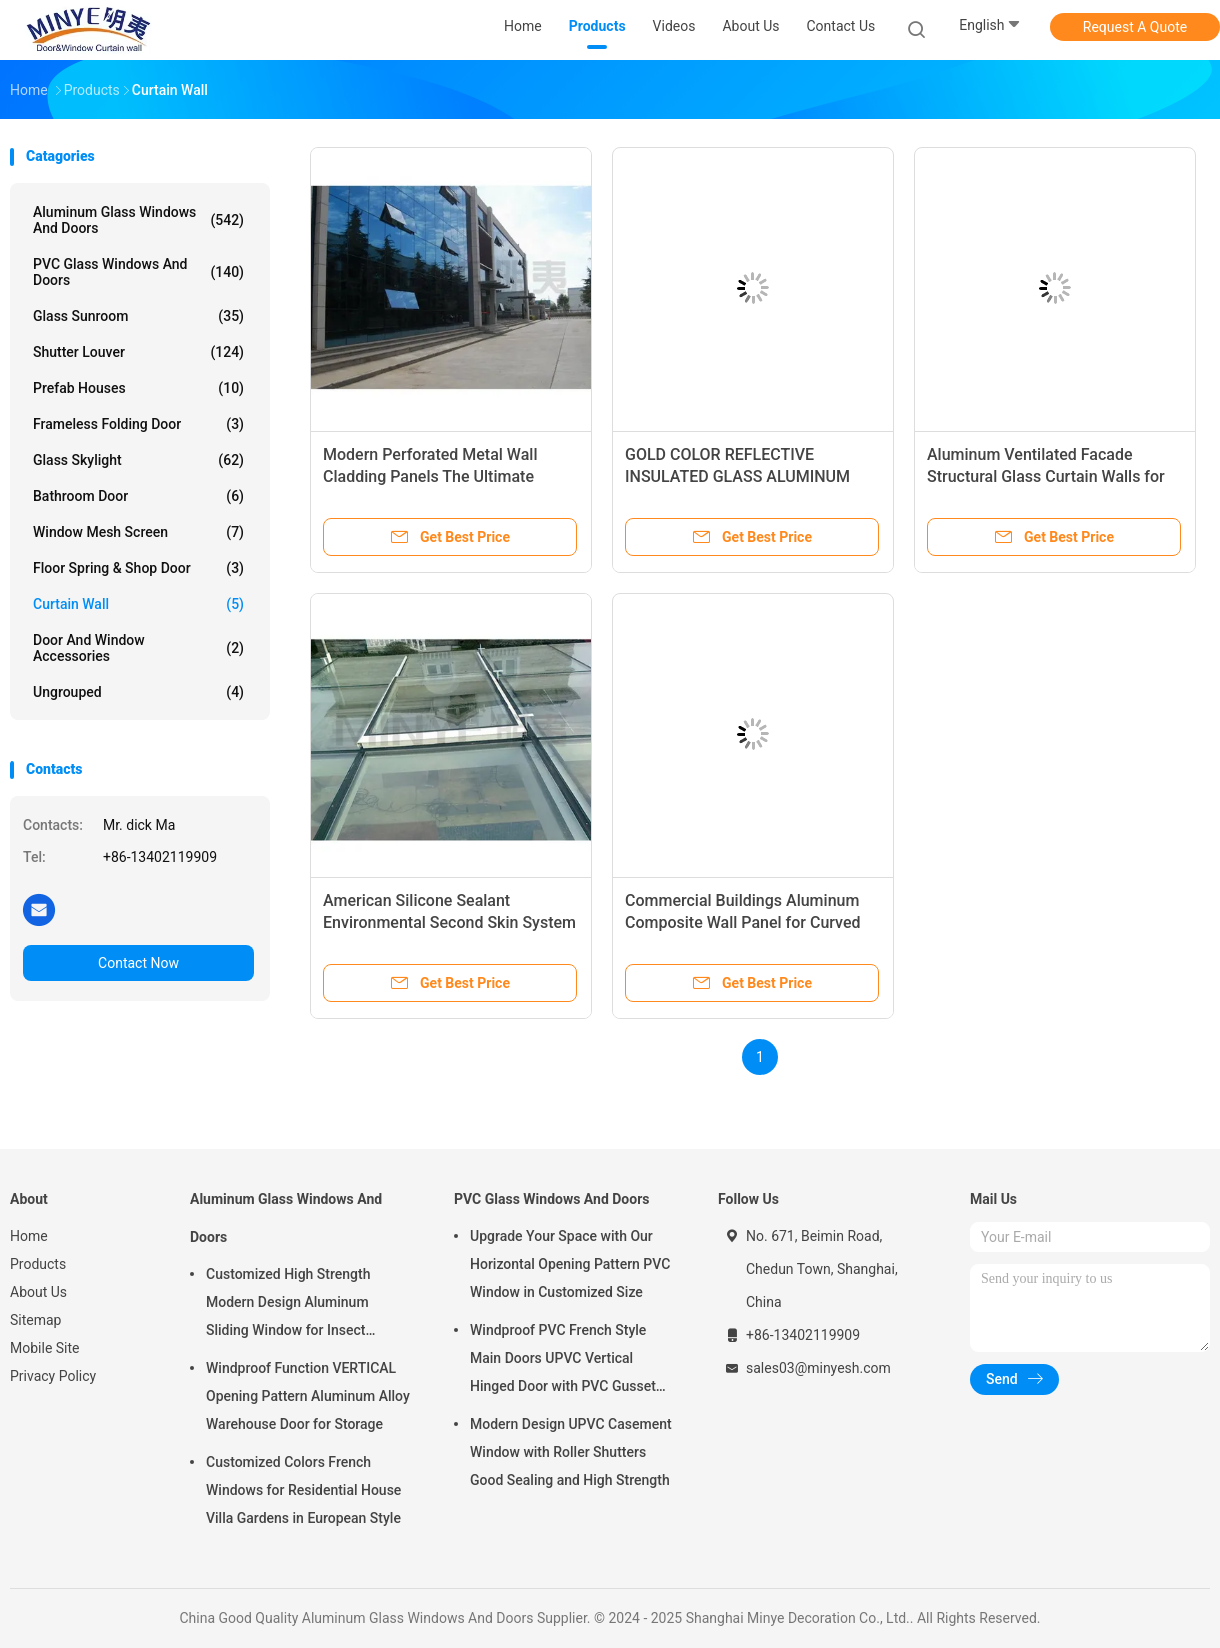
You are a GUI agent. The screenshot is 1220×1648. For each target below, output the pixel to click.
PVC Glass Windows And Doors (138, 272)
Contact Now (138, 963)
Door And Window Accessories (138, 648)
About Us (38, 1292)
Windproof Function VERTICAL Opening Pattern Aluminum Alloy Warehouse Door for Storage (308, 1396)
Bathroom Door (138, 496)
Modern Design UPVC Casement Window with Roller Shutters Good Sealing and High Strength (571, 1452)
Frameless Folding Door (138, 424)
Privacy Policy (53, 1376)
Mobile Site (45, 1348)
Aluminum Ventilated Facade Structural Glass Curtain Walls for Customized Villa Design (1046, 476)
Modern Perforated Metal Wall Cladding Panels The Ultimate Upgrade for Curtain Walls (430, 476)
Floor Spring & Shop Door (138, 568)
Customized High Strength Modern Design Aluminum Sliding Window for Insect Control (288, 1305)
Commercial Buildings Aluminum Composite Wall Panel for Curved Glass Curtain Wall (743, 922)
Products (38, 1264)
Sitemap (35, 1320)
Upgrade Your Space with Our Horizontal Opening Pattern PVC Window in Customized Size (570, 1264)
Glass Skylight (138, 460)
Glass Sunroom (138, 316)
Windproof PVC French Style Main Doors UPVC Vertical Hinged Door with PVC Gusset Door (563, 1361)
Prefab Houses (138, 388)
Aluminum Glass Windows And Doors (138, 220)
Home (29, 1236)
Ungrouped (138, 692)
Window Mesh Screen (138, 532)
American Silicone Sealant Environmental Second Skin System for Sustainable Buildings (449, 922)
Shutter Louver (138, 352)
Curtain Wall (138, 604)
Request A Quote (1135, 27)
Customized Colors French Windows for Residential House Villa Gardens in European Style (303, 1490)
